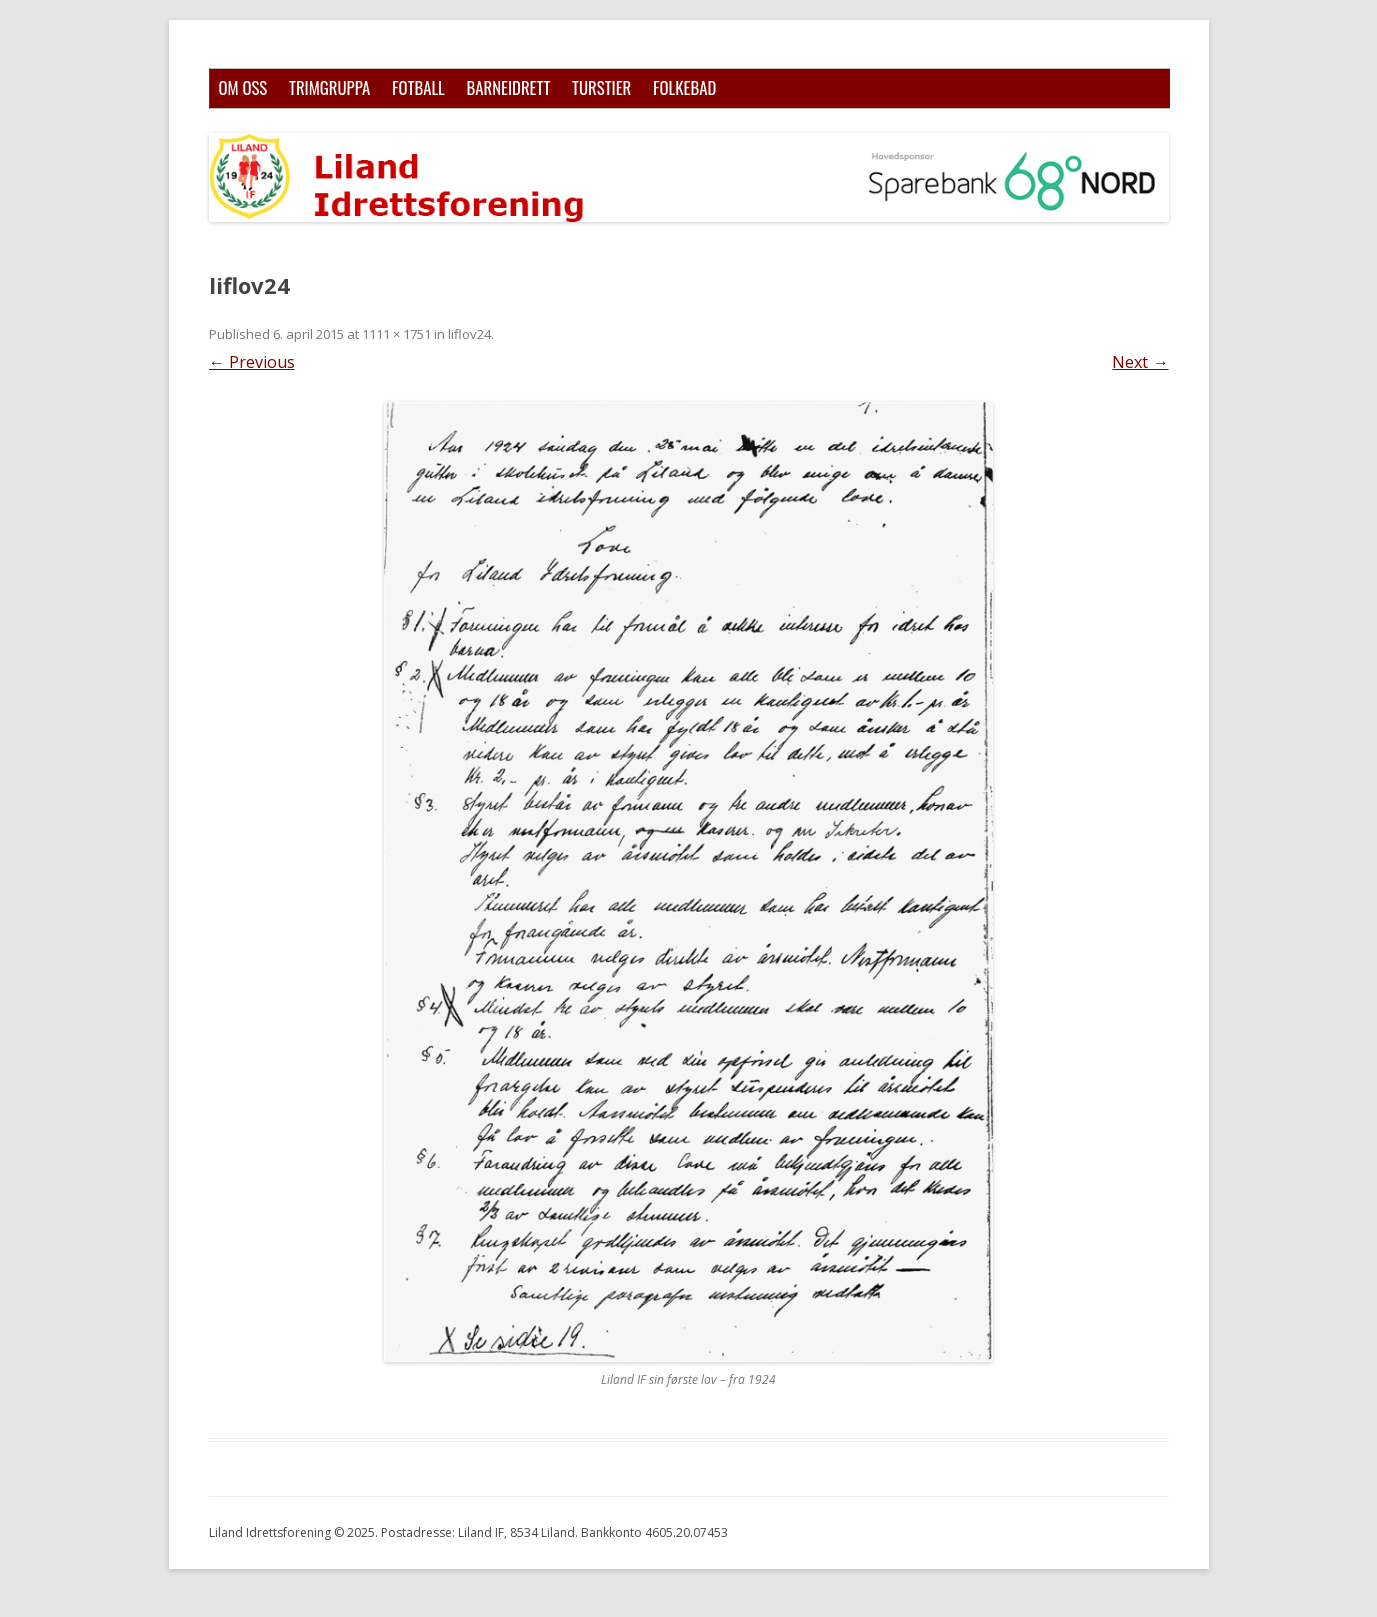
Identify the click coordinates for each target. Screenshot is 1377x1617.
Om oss (243, 87)
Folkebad (684, 87)
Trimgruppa (329, 87)
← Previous (252, 362)
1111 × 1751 (396, 334)
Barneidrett (508, 87)
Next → (1140, 362)
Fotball (418, 87)
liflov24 (469, 334)
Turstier (601, 87)
